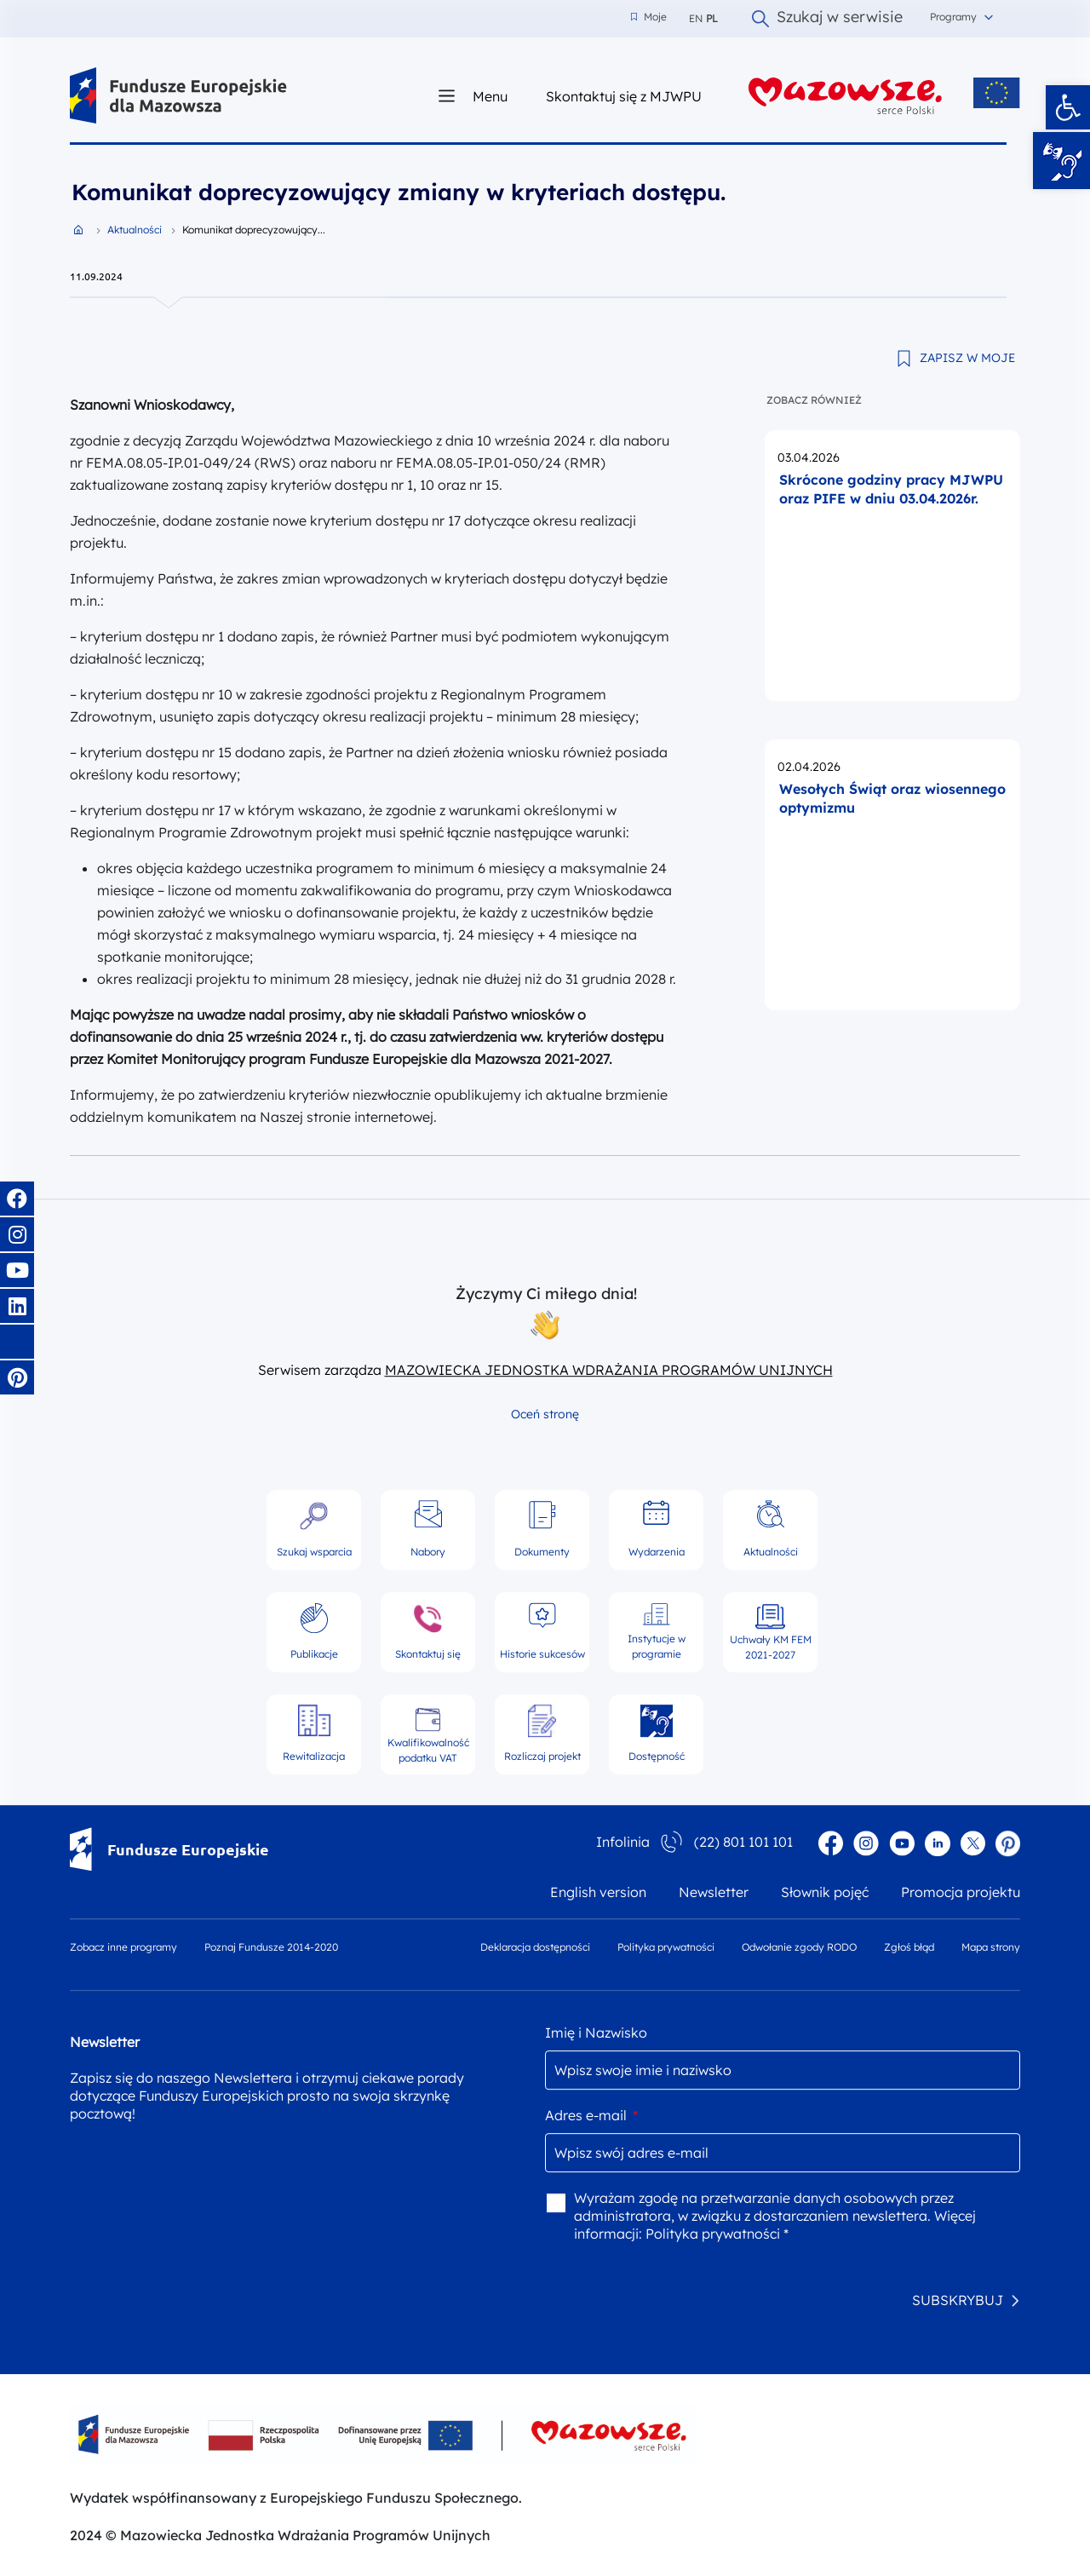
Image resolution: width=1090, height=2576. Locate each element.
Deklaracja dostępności (535, 1947)
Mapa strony (990, 1947)
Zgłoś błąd (909, 1947)
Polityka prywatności (665, 1947)
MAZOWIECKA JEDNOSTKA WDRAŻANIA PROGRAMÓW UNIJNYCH (609, 1369)
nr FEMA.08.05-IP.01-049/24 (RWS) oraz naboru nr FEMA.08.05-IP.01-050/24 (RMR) (337, 462)
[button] (1068, 107)
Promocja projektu (960, 1891)
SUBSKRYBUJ (957, 2300)
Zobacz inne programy (123, 1947)
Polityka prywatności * (717, 2233)
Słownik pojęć (825, 1891)
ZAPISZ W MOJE (967, 357)
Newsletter (714, 1891)
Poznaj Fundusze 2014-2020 (271, 1947)
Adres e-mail (591, 2115)
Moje (649, 17)
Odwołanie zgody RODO (799, 1947)
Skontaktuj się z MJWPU (624, 96)
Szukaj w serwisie (827, 18)
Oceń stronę (545, 1414)
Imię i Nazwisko (596, 2032)
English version (598, 1891)
